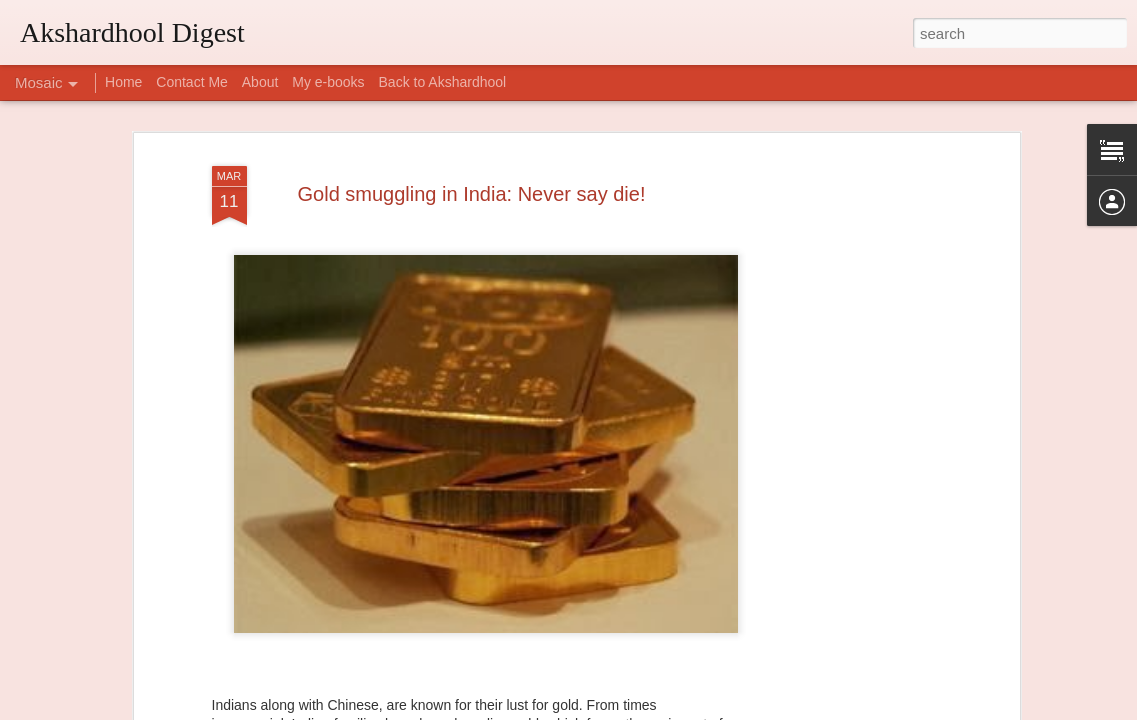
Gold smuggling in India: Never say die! (472, 194)
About (260, 82)
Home (123, 82)
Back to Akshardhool (443, 82)
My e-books (328, 82)
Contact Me (192, 82)
